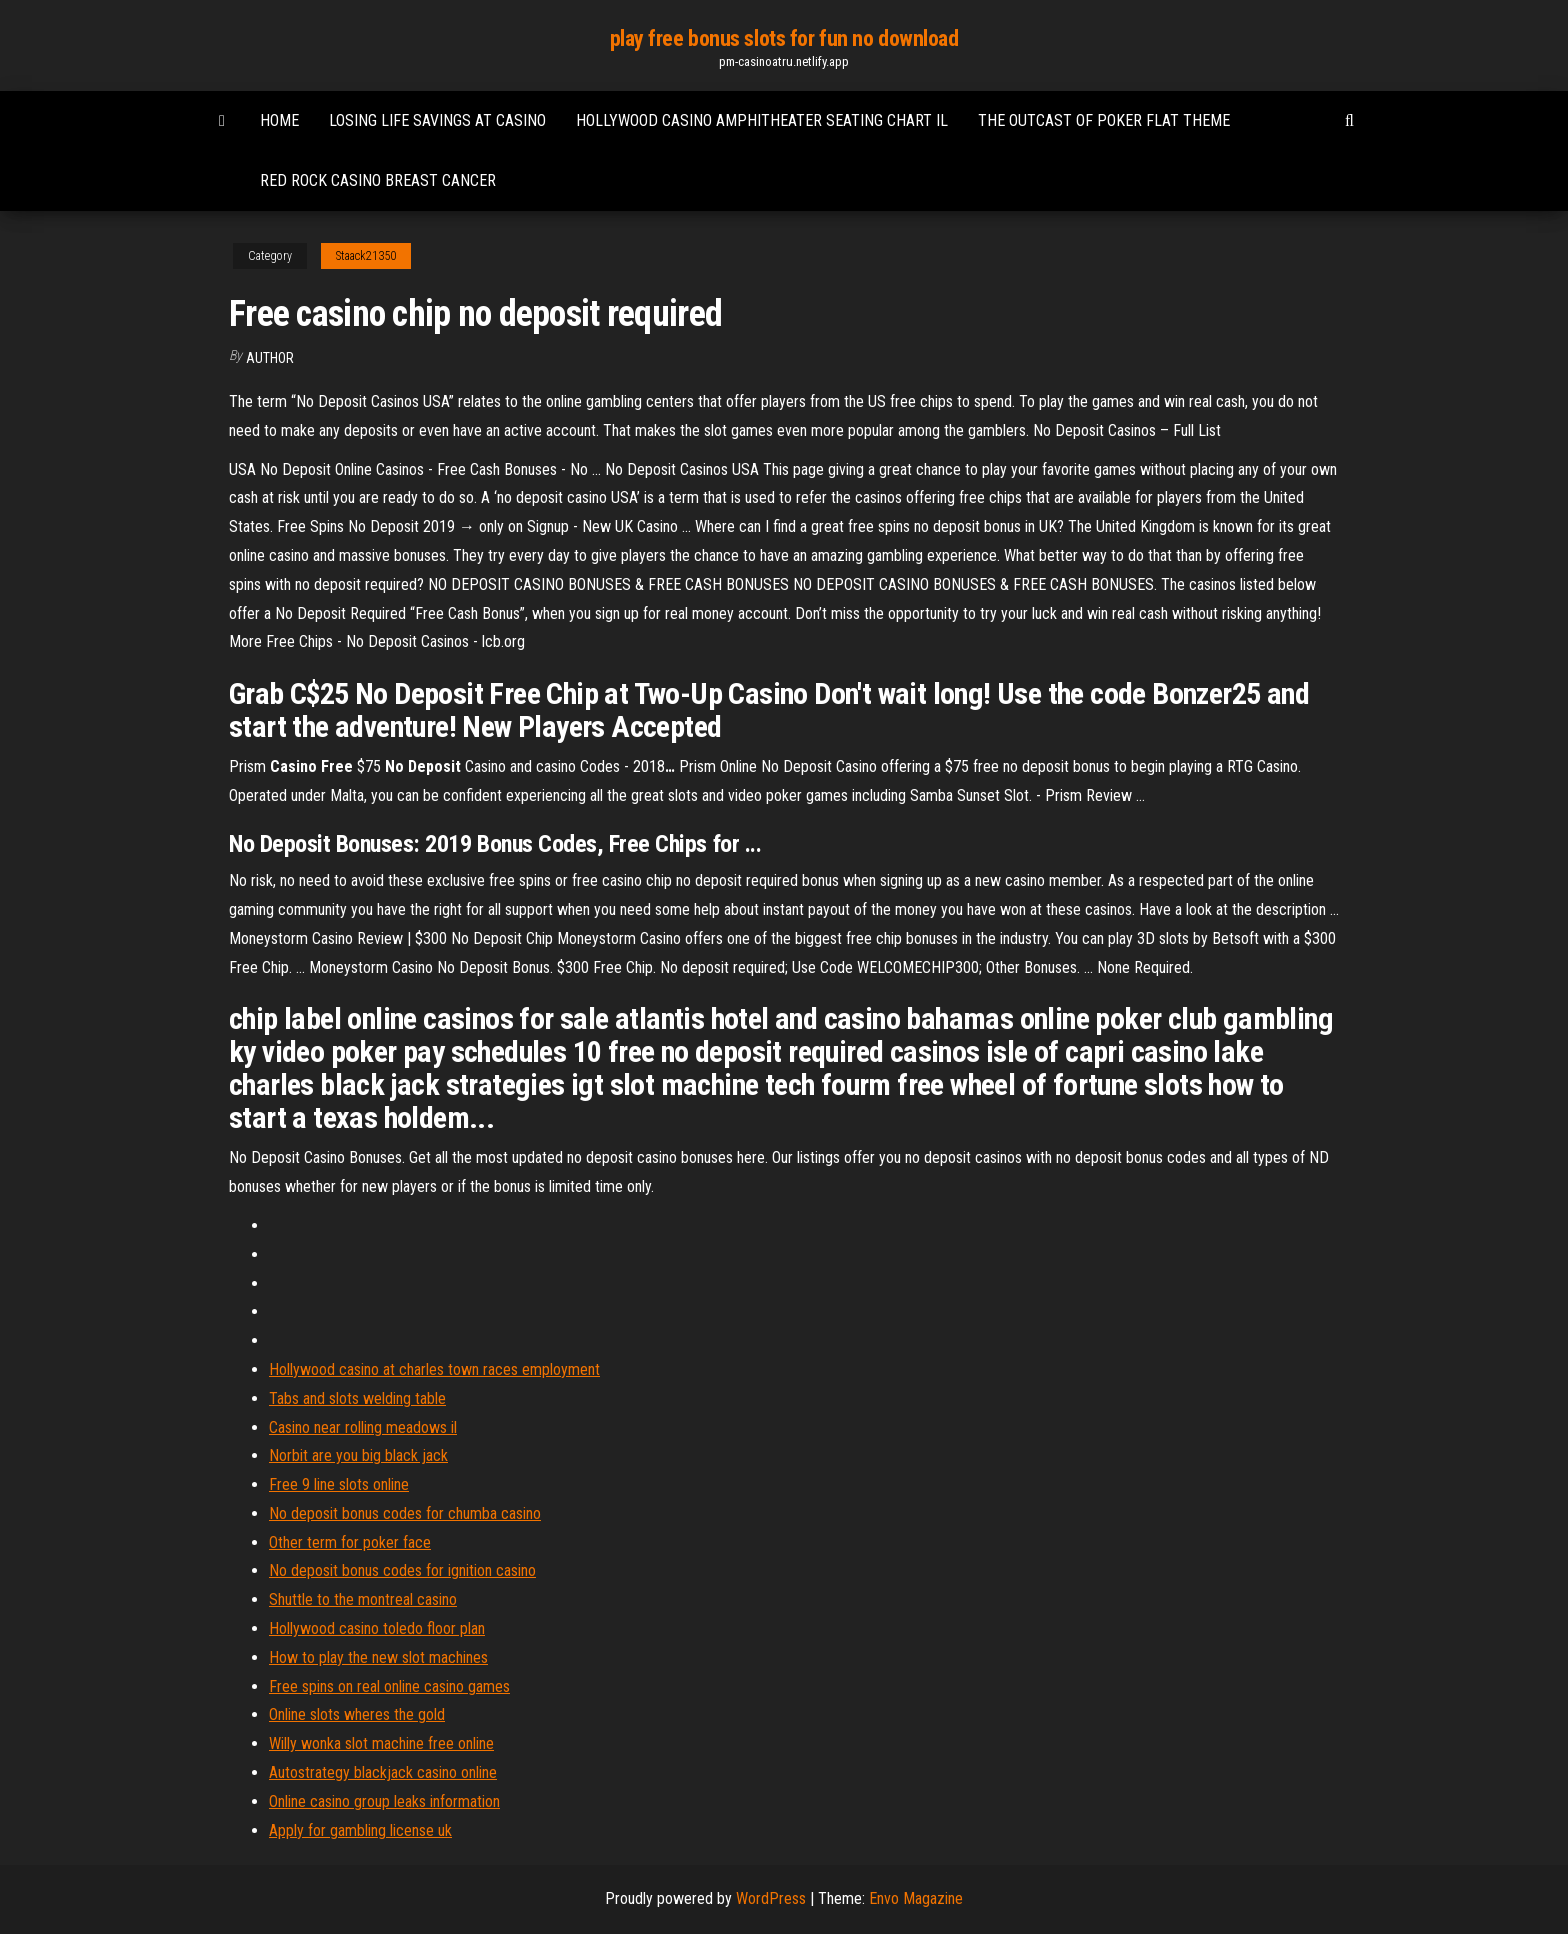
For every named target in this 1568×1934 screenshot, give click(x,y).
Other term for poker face (350, 1542)
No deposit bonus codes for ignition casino (402, 1570)
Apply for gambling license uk (360, 1830)
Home (279, 120)
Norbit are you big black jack (358, 1455)
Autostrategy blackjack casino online (383, 1772)
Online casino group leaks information (384, 1801)
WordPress (771, 1898)
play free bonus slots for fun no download (784, 38)
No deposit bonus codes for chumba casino (405, 1513)
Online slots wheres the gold (357, 1714)
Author (270, 358)
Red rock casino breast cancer (378, 180)
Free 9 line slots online (339, 1484)
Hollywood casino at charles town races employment (434, 1369)
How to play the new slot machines (378, 1657)
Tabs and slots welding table (357, 1398)
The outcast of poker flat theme (1104, 120)
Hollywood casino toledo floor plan (377, 1628)
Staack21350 (366, 256)
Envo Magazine (916, 1898)
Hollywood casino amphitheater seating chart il (762, 120)
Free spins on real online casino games (389, 1686)
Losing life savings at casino (437, 120)
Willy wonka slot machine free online (381, 1743)
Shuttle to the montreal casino (363, 1599)
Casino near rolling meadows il (363, 1427)
